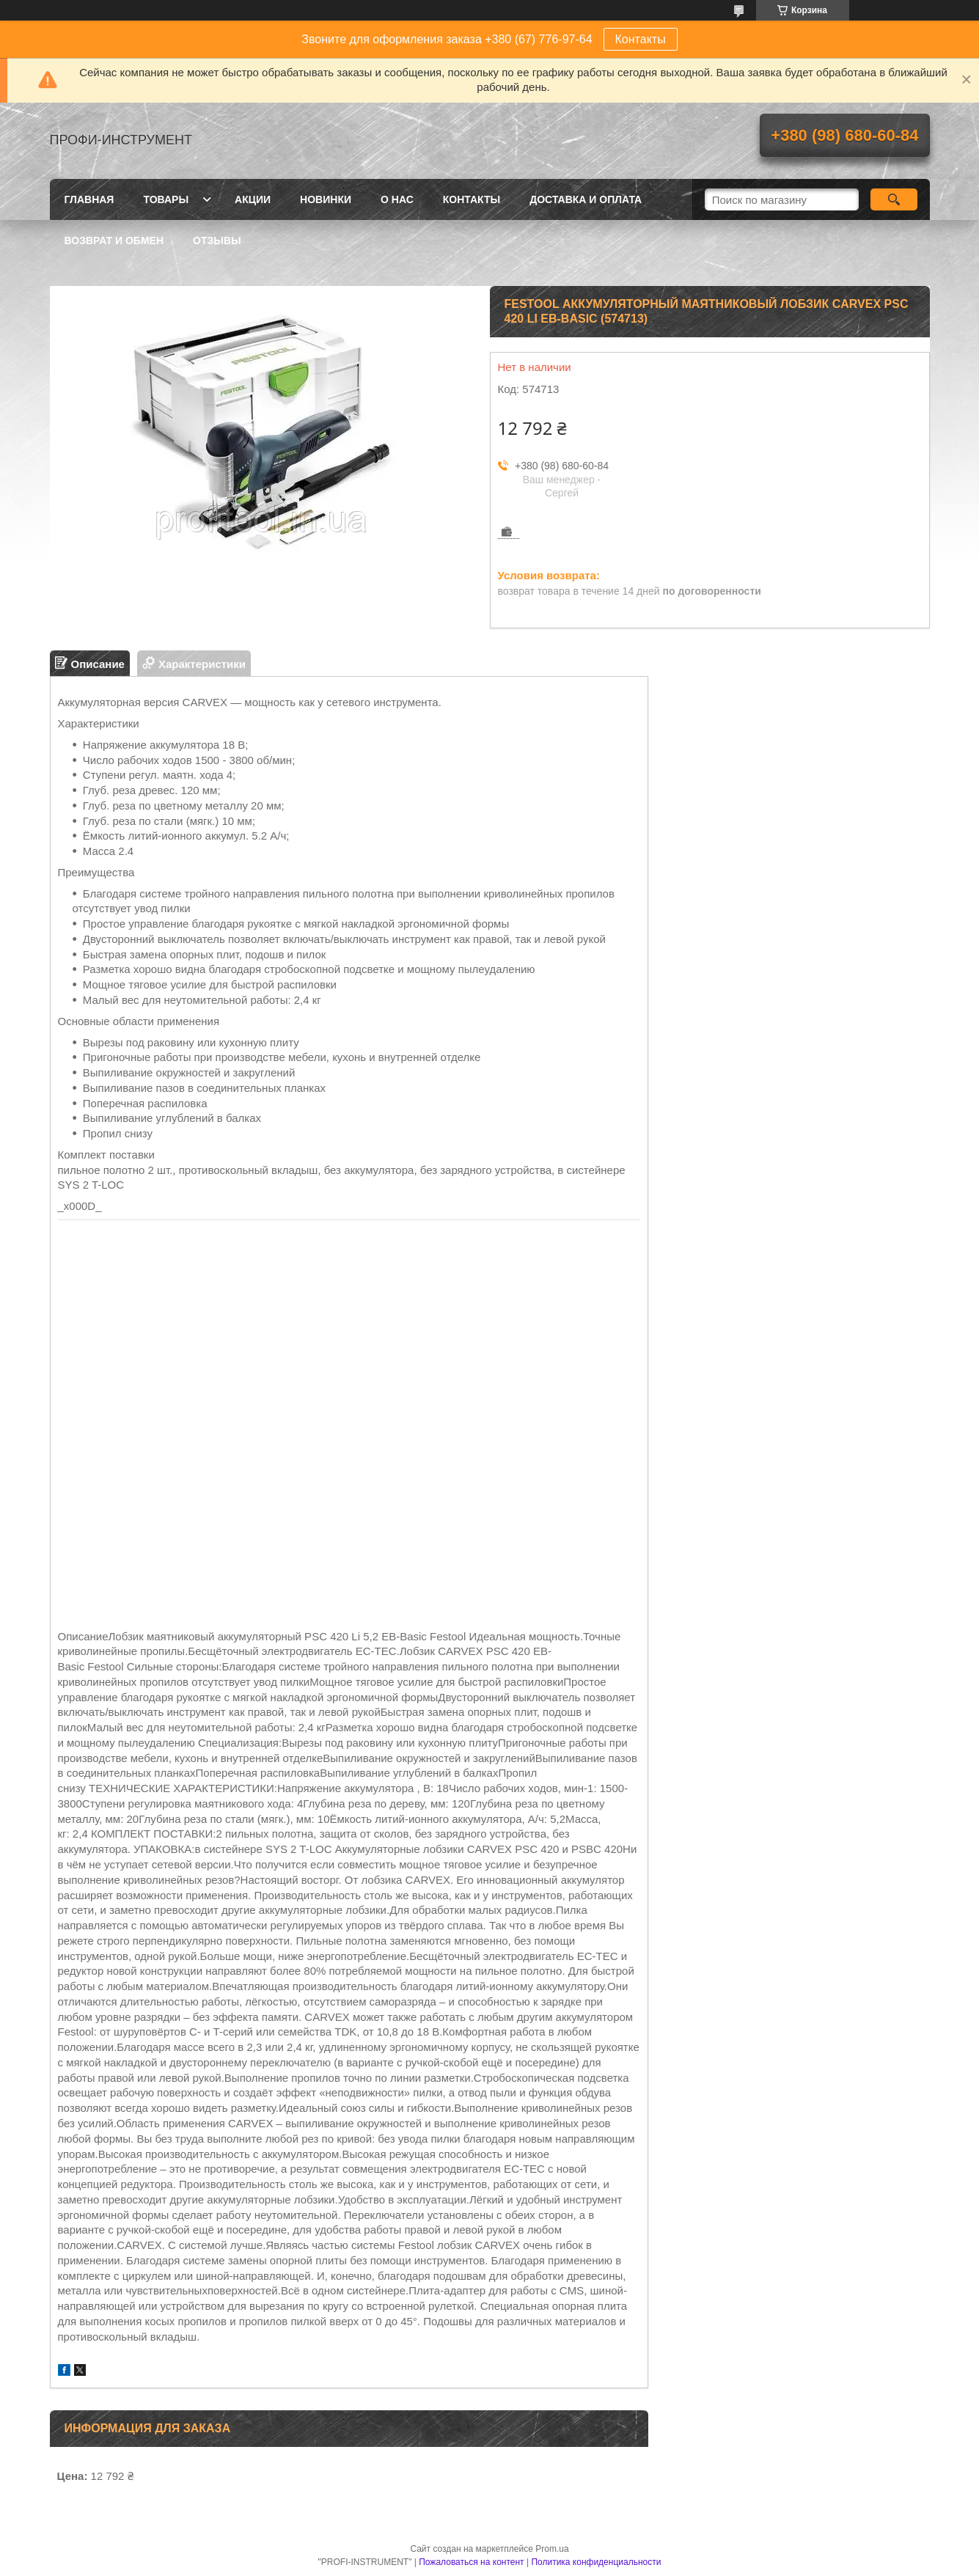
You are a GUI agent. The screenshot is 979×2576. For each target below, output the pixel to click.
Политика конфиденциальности (596, 2562)
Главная (89, 199)
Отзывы (217, 240)
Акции (253, 199)
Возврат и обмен (114, 240)
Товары (165, 199)
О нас (397, 199)
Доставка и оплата (585, 199)
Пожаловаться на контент (471, 2562)
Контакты (640, 39)
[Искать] (894, 199)
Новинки (325, 199)
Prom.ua (551, 2549)
